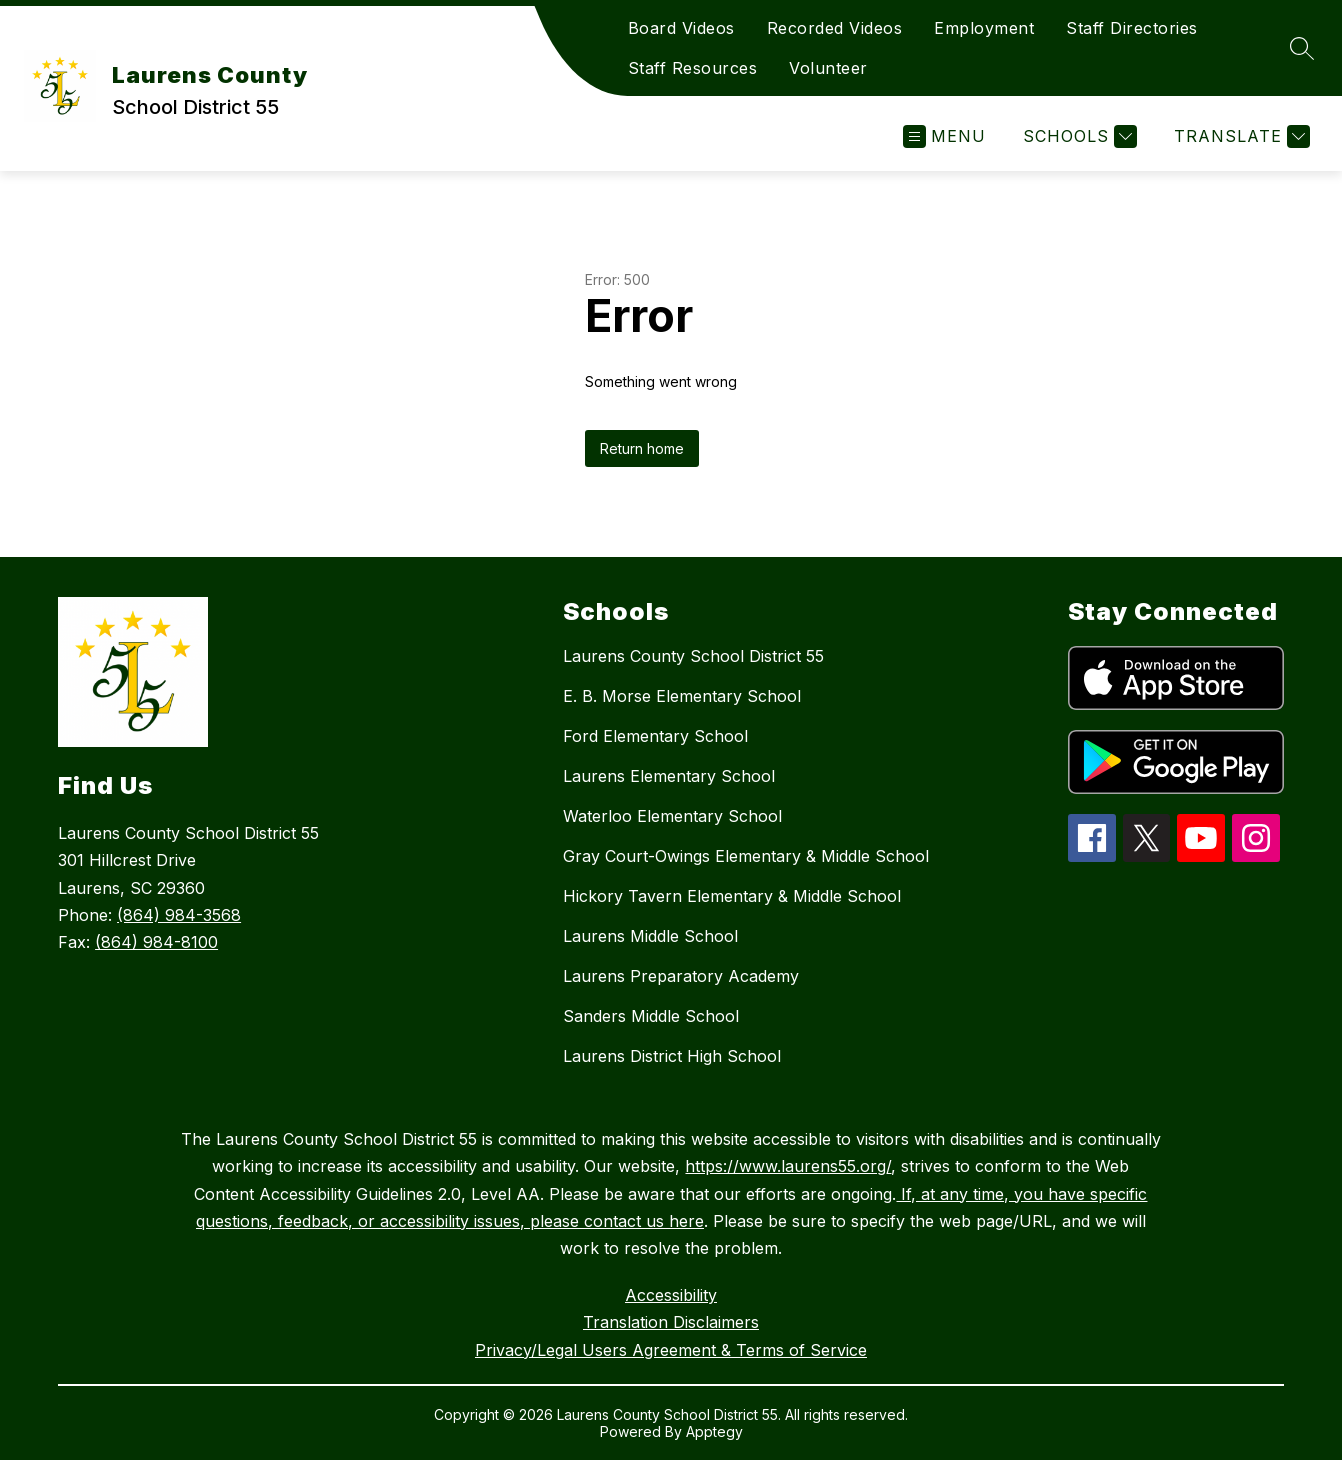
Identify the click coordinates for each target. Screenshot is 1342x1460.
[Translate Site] (1239, 136)
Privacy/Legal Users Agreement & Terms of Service (671, 1350)
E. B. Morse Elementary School (682, 696)
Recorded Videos (835, 28)
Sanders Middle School (651, 1016)
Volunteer (828, 68)
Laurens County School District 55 (693, 656)
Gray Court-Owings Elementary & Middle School (746, 856)
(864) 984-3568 (179, 915)
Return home (642, 448)
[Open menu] (944, 136)
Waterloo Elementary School (672, 816)
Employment (984, 28)
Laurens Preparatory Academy (681, 976)
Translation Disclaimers (671, 1322)
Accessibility (671, 1295)
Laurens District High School (672, 1056)
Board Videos (681, 28)
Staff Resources (693, 68)
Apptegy (714, 1431)
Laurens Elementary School (669, 776)
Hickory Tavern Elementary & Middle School (732, 896)
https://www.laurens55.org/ (788, 1166)
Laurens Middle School (650, 936)
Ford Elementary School (655, 736)
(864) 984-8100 (156, 942)
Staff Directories (1132, 28)
